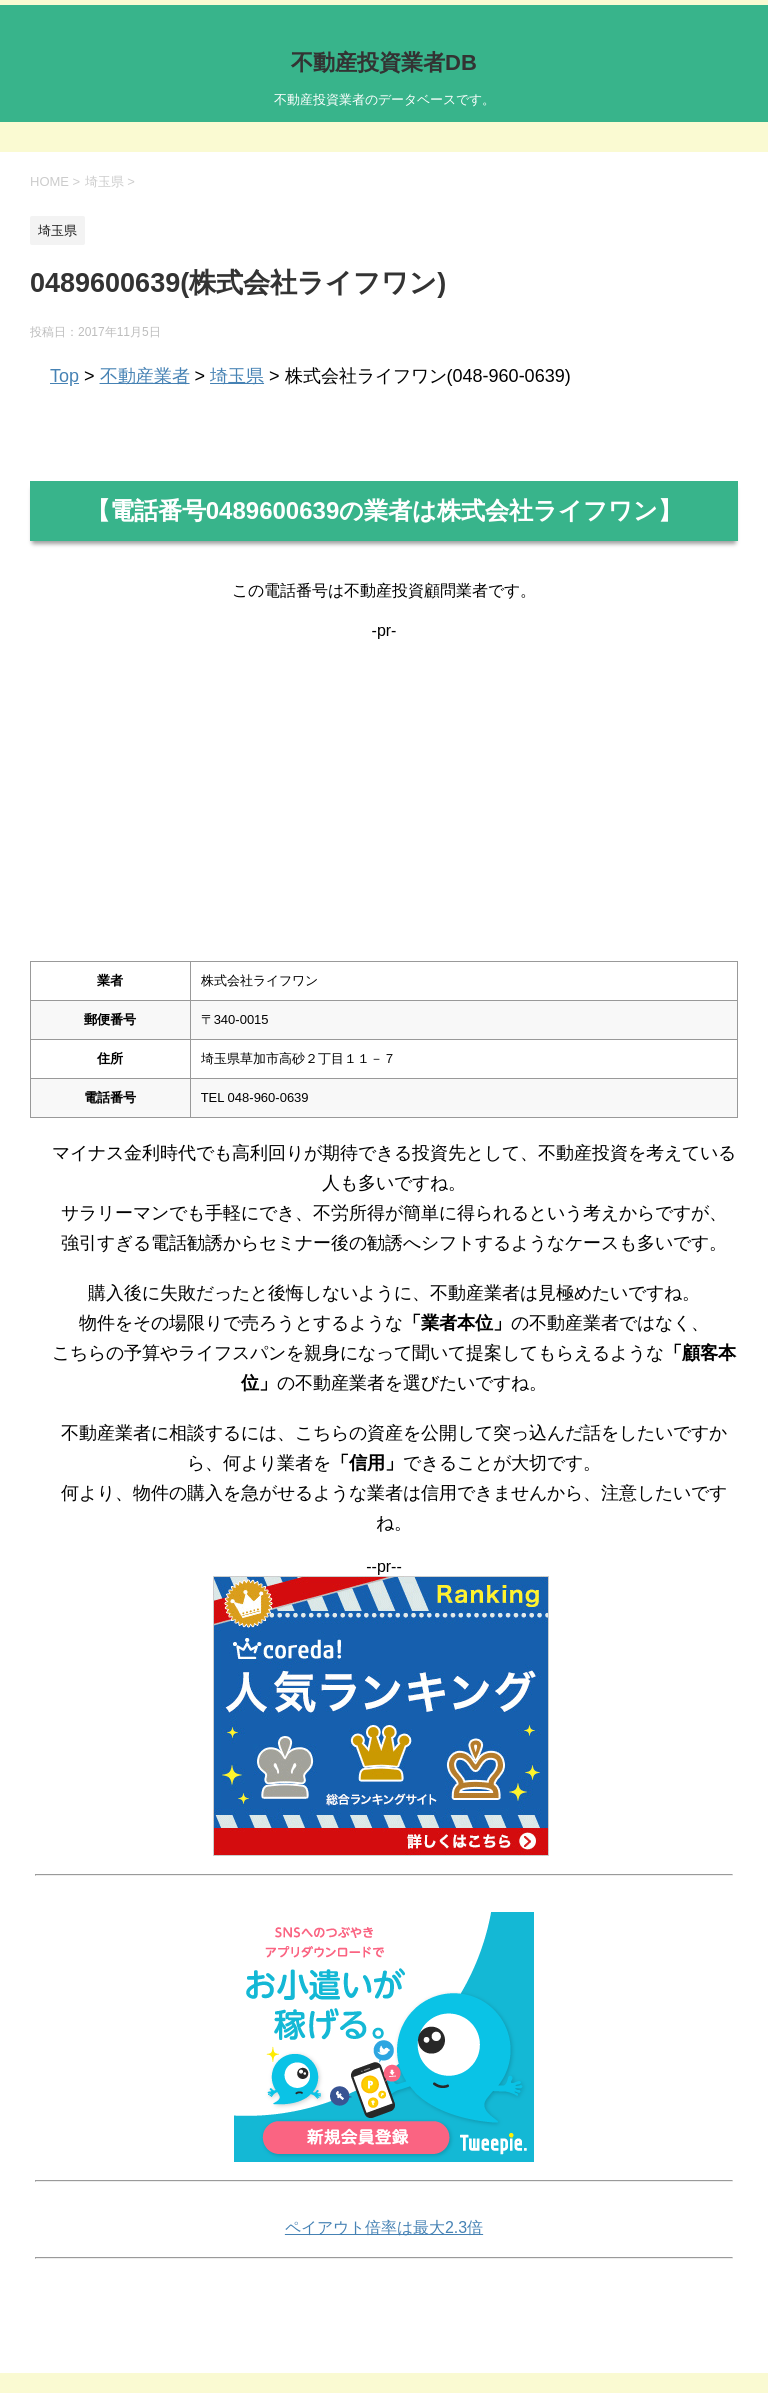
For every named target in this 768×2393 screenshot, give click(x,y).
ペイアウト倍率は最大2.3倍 (384, 2227)
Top (64, 376)
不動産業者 (145, 376)
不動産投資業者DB (384, 62)
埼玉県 (237, 376)
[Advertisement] (384, 780)
